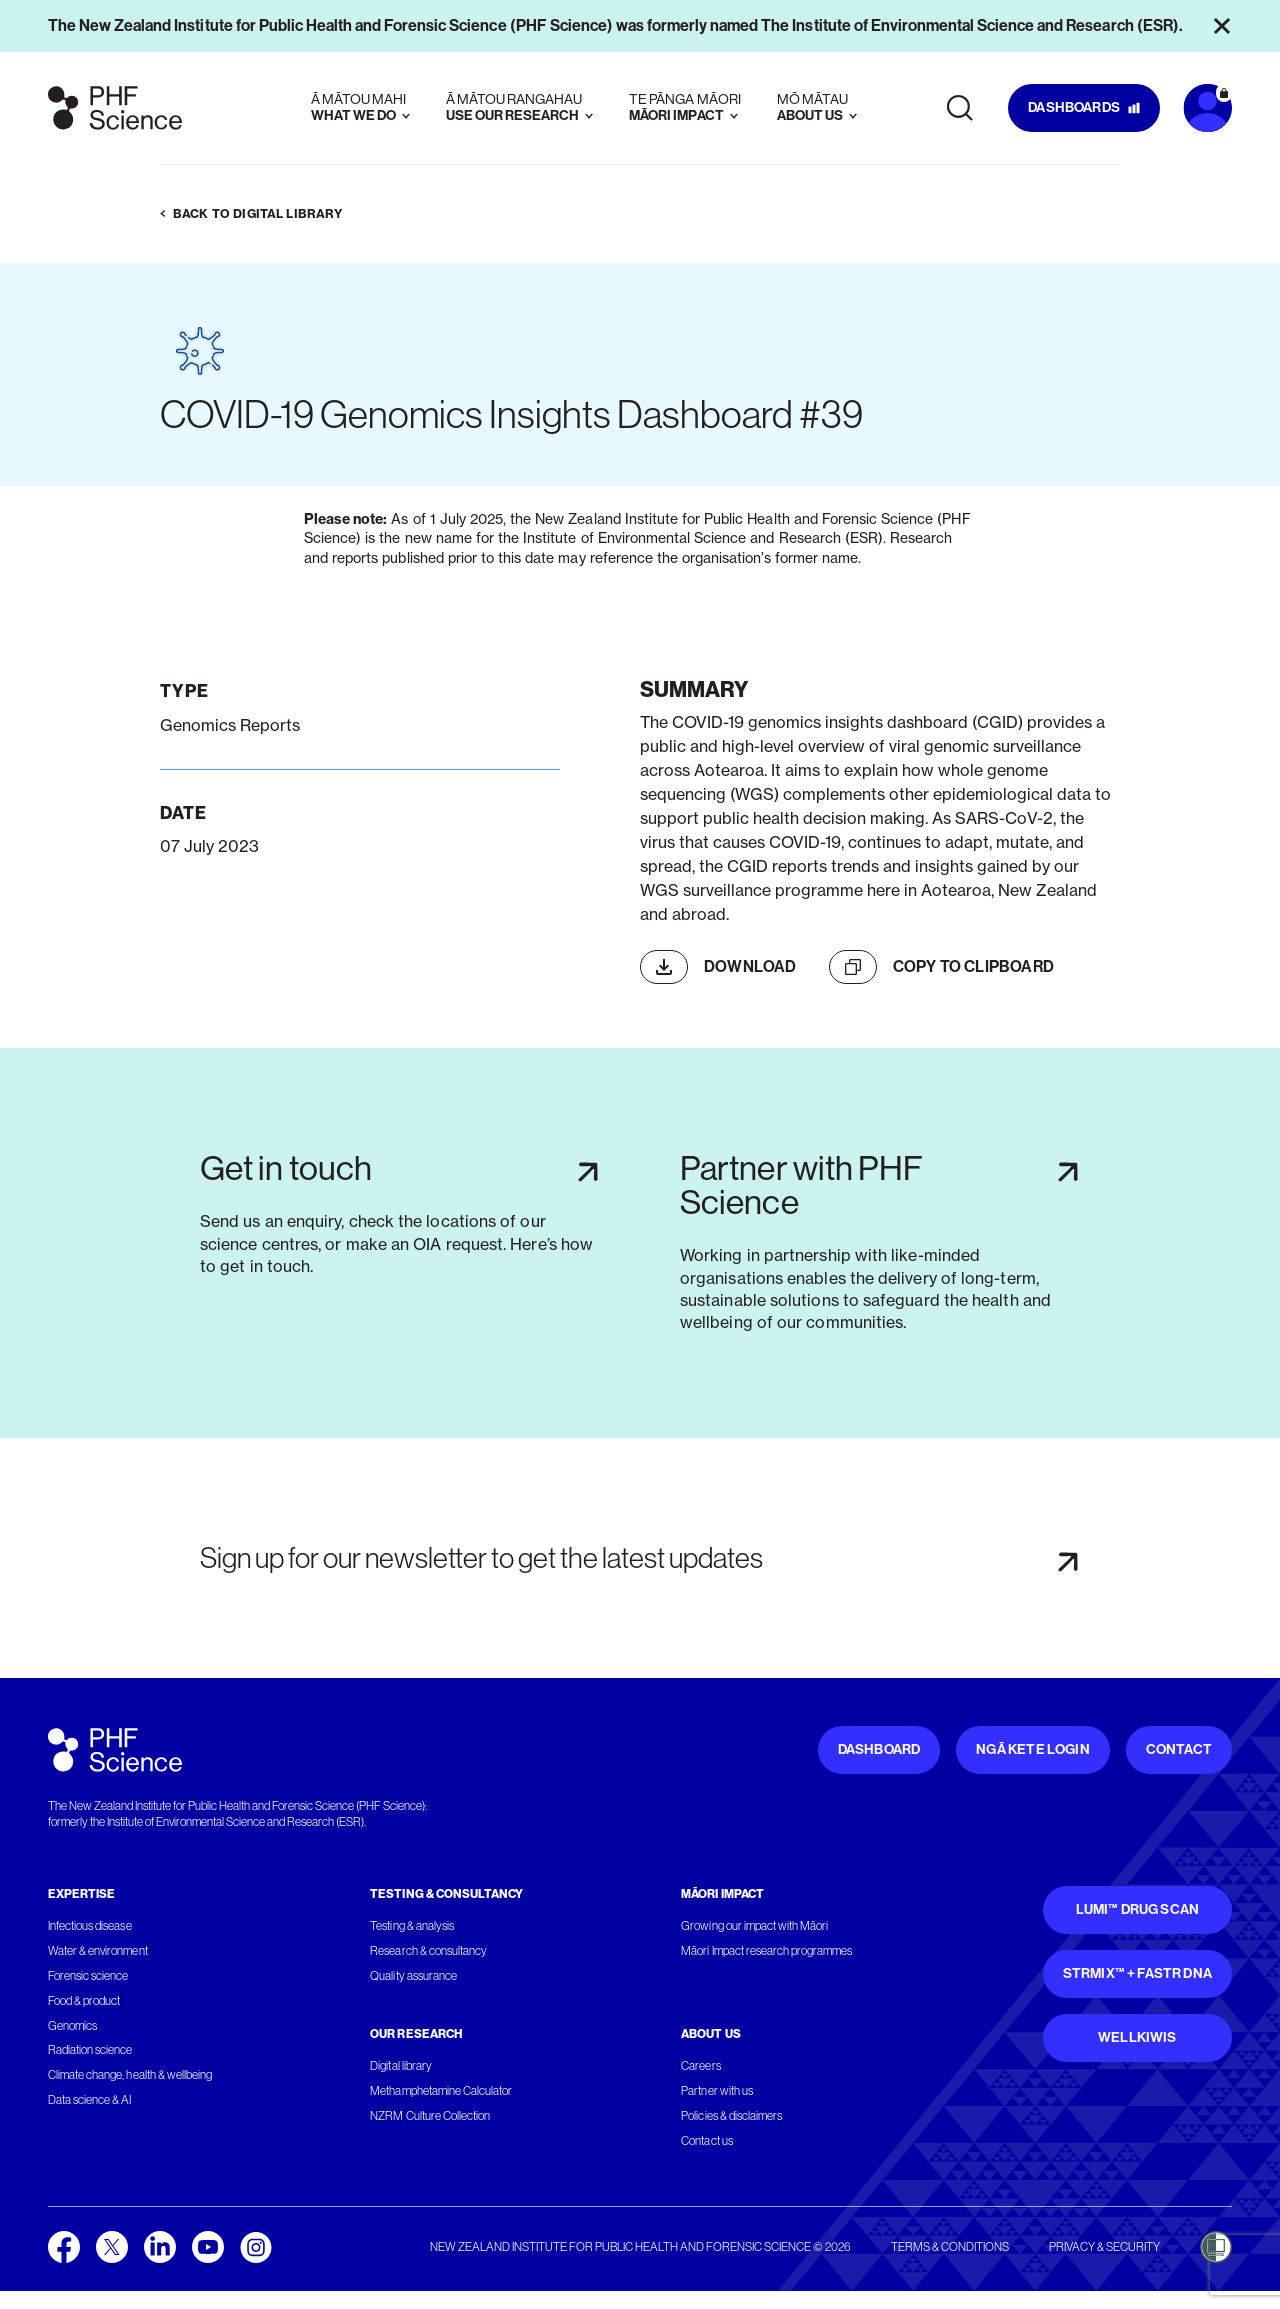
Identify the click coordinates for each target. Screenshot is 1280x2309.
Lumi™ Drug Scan (1138, 1909)
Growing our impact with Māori (754, 1926)
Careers (700, 2066)
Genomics (72, 2026)
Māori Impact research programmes (766, 1951)
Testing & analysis (412, 1926)
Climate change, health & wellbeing (130, 2075)
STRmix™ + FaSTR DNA (1137, 1973)
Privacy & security (1104, 2247)
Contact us (706, 2141)
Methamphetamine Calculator (441, 2091)
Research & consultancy (428, 1951)
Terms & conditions (950, 2247)
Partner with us (716, 2091)
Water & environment (98, 1951)
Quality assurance (413, 1976)
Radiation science (90, 2050)
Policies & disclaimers (731, 2116)
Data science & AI (90, 2100)
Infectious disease (90, 1926)
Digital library (400, 2066)
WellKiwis (1137, 2037)
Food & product (84, 2001)
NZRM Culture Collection (430, 2116)
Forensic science (88, 1976)
